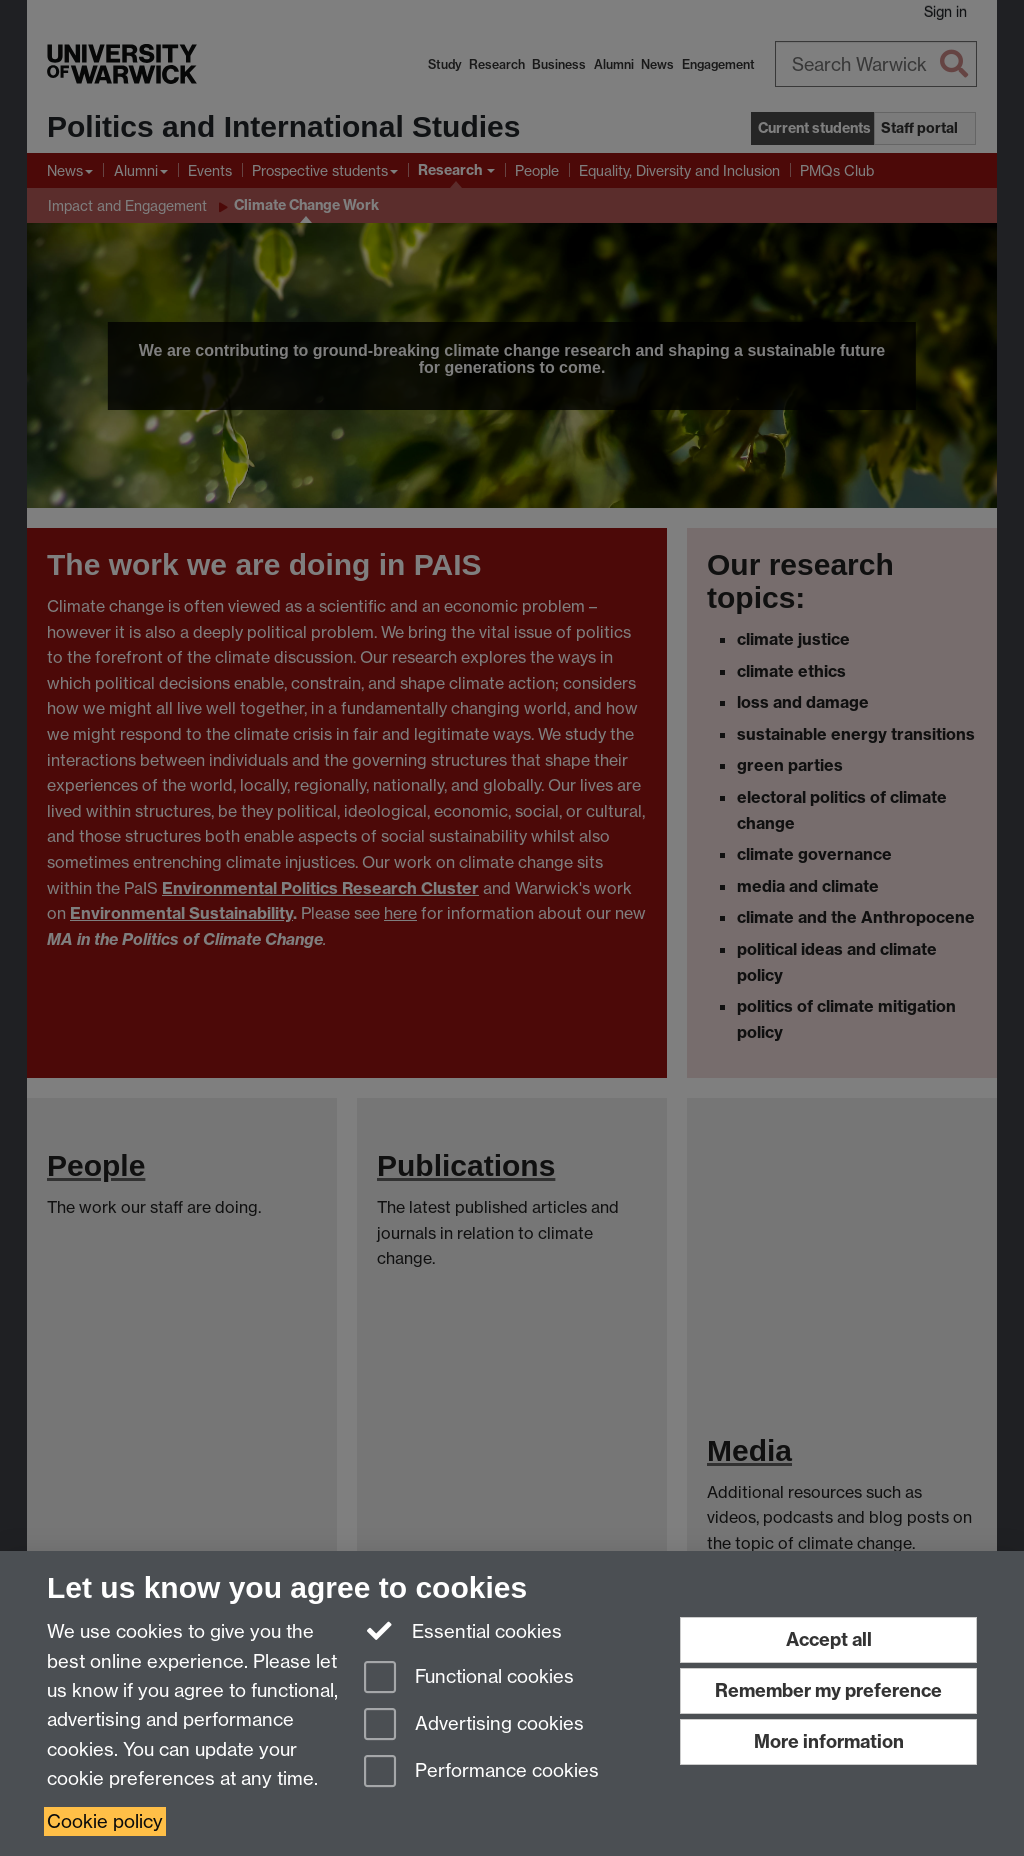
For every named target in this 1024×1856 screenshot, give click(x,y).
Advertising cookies (474, 1725)
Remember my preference (828, 1690)
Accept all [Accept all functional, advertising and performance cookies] (829, 1639)
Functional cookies (469, 1678)
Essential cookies (463, 1630)
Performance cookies (481, 1772)
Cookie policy (105, 1821)
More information (829, 1741)
